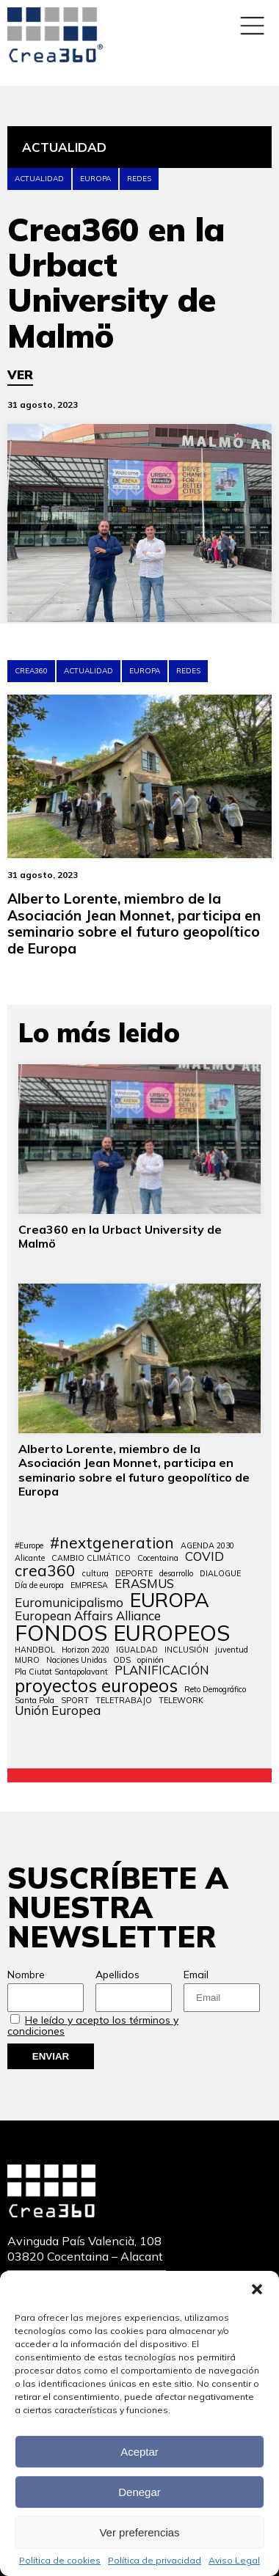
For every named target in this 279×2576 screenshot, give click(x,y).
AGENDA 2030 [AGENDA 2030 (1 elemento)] (207, 1546)
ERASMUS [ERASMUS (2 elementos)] (144, 1584)
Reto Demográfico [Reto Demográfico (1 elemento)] (215, 1690)
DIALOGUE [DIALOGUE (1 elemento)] (220, 1574)
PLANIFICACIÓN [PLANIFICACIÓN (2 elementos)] (162, 1670)
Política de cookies (60, 2560)
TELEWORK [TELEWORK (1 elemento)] (181, 1701)
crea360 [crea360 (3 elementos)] (45, 1570)
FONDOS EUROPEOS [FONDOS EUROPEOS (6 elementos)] (122, 1633)
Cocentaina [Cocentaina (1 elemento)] (157, 1558)
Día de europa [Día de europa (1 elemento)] (39, 1585)
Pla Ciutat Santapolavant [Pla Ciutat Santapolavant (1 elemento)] (61, 1672)
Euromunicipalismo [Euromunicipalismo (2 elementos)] (69, 1603)
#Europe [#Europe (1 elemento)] (29, 1546)
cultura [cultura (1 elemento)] (95, 1574)
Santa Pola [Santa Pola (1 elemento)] (34, 1701)
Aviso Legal (234, 2560)
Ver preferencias (139, 2532)
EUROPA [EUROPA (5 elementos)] (169, 1600)
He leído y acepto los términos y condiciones (92, 2025)
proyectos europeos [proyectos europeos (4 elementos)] (96, 1685)
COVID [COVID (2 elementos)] (204, 1557)
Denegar (139, 2492)
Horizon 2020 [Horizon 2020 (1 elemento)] (85, 1650)
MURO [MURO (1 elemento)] (27, 1660)
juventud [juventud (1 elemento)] (231, 1650)
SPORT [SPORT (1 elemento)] (75, 1701)
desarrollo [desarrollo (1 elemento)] (176, 1574)
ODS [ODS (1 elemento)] (122, 1660)
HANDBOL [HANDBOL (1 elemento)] (35, 1650)
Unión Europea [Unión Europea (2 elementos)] (58, 1711)
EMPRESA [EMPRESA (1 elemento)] (89, 1585)
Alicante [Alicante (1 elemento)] (30, 1558)
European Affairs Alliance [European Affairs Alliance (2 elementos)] (88, 1616)
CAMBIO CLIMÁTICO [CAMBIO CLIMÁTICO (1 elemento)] (91, 1558)
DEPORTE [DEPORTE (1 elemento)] (134, 1574)
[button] (257, 2289)
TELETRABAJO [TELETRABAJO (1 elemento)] (123, 1701)
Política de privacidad (154, 2560)
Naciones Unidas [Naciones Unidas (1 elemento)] (76, 1660)
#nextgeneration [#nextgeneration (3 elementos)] (112, 1543)
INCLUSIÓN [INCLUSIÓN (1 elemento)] (186, 1650)
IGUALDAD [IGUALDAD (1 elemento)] (137, 1650)
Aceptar (139, 2451)
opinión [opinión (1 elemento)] (150, 1660)
